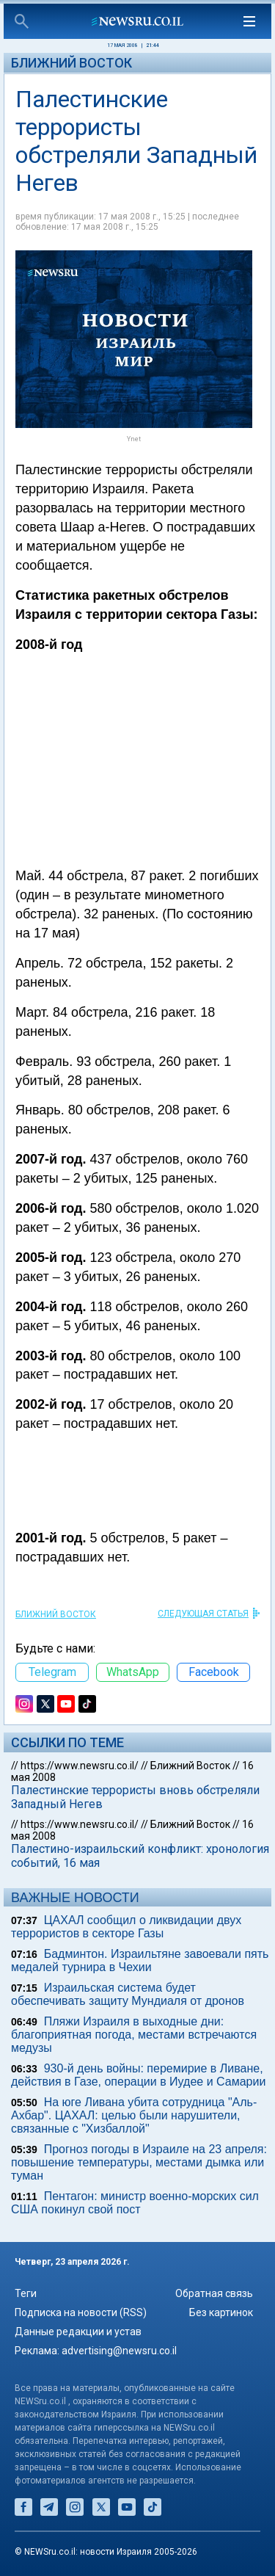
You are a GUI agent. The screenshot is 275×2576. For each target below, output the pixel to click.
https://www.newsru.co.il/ (80, 1765)
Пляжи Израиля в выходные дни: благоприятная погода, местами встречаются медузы (134, 2034)
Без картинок (221, 2312)
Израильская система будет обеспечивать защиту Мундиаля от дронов (127, 1994)
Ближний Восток (71, 62)
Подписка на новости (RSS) (81, 2312)
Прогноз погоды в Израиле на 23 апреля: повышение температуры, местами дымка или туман (139, 2162)
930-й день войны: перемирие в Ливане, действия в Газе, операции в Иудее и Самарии (138, 2075)
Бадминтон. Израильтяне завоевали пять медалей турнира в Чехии (139, 1960)
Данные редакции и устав (78, 2331)
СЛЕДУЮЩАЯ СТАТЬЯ (203, 1613)
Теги (26, 2293)
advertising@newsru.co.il (119, 2351)
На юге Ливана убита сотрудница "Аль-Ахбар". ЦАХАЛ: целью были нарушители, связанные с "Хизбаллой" (134, 2115)
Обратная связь (214, 2293)
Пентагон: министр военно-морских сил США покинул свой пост (135, 2203)
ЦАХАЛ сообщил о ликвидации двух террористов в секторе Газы (126, 1927)
